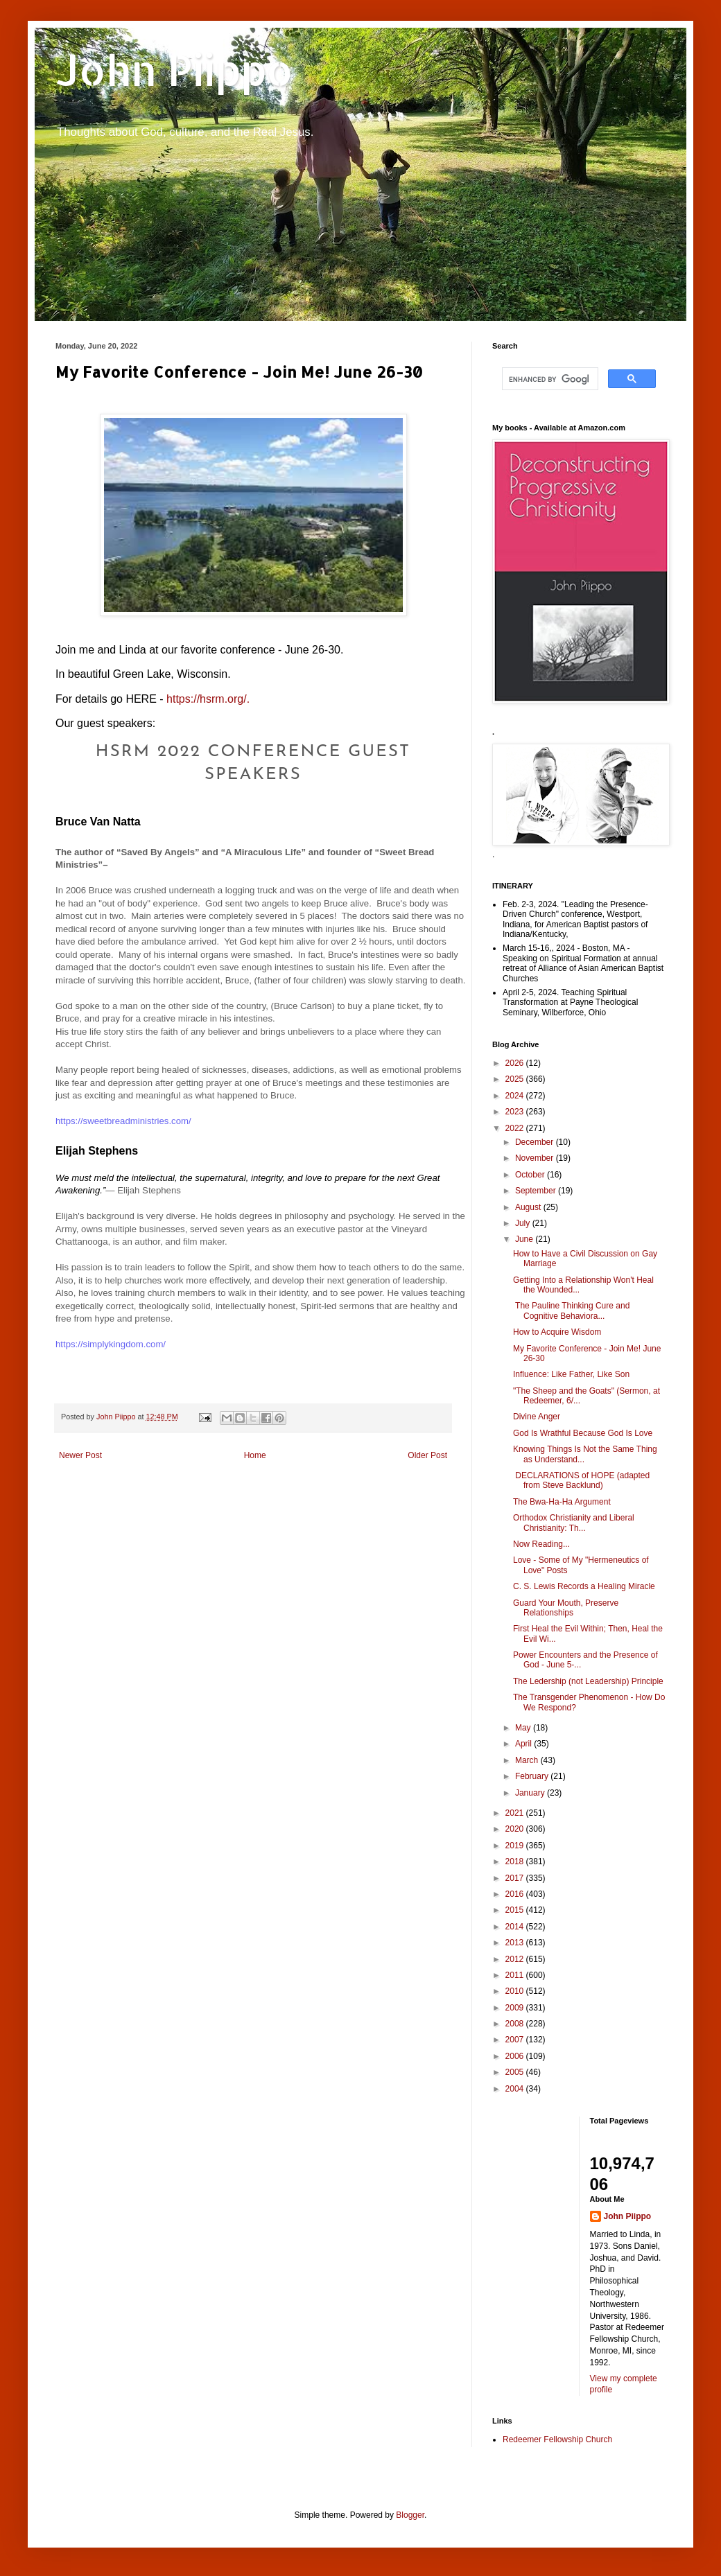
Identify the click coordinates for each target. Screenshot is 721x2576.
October (531, 1175)
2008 (515, 2024)
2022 (515, 1128)
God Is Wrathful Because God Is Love (582, 1433)
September (536, 1190)
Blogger (410, 2515)
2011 (515, 1975)
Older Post (427, 1455)
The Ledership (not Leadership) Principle (588, 1681)
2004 (515, 2089)
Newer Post (80, 1455)
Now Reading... (541, 1544)
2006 (515, 2056)
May (524, 1728)
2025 (515, 1079)
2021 (515, 1813)
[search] (549, 379)
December (535, 1142)
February (532, 1776)
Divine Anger (536, 1416)
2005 (515, 2072)
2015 (515, 1910)
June (525, 1239)
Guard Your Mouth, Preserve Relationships (565, 1608)
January (531, 1793)
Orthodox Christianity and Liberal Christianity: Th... (573, 1522)
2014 (515, 1926)
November (535, 1158)
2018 (515, 1861)
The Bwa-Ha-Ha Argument (562, 1502)
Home (255, 1455)
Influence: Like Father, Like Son (571, 1374)
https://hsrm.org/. (208, 699)
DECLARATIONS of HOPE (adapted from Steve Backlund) (581, 1480)
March (528, 1760)
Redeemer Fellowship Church (557, 2439)
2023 (515, 1111)
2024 (515, 1096)
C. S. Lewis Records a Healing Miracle (584, 1586)
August (529, 1207)
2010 (515, 1991)
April (524, 1744)
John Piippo (174, 69)
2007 (515, 2039)
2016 (515, 1894)
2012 (515, 1959)
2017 (515, 1878)
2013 (515, 1942)
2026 (515, 1063)
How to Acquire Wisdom (557, 1332)
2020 (515, 1829)
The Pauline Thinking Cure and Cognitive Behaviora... (571, 1310)
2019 (515, 1845)
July (523, 1223)
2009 (515, 2008)
